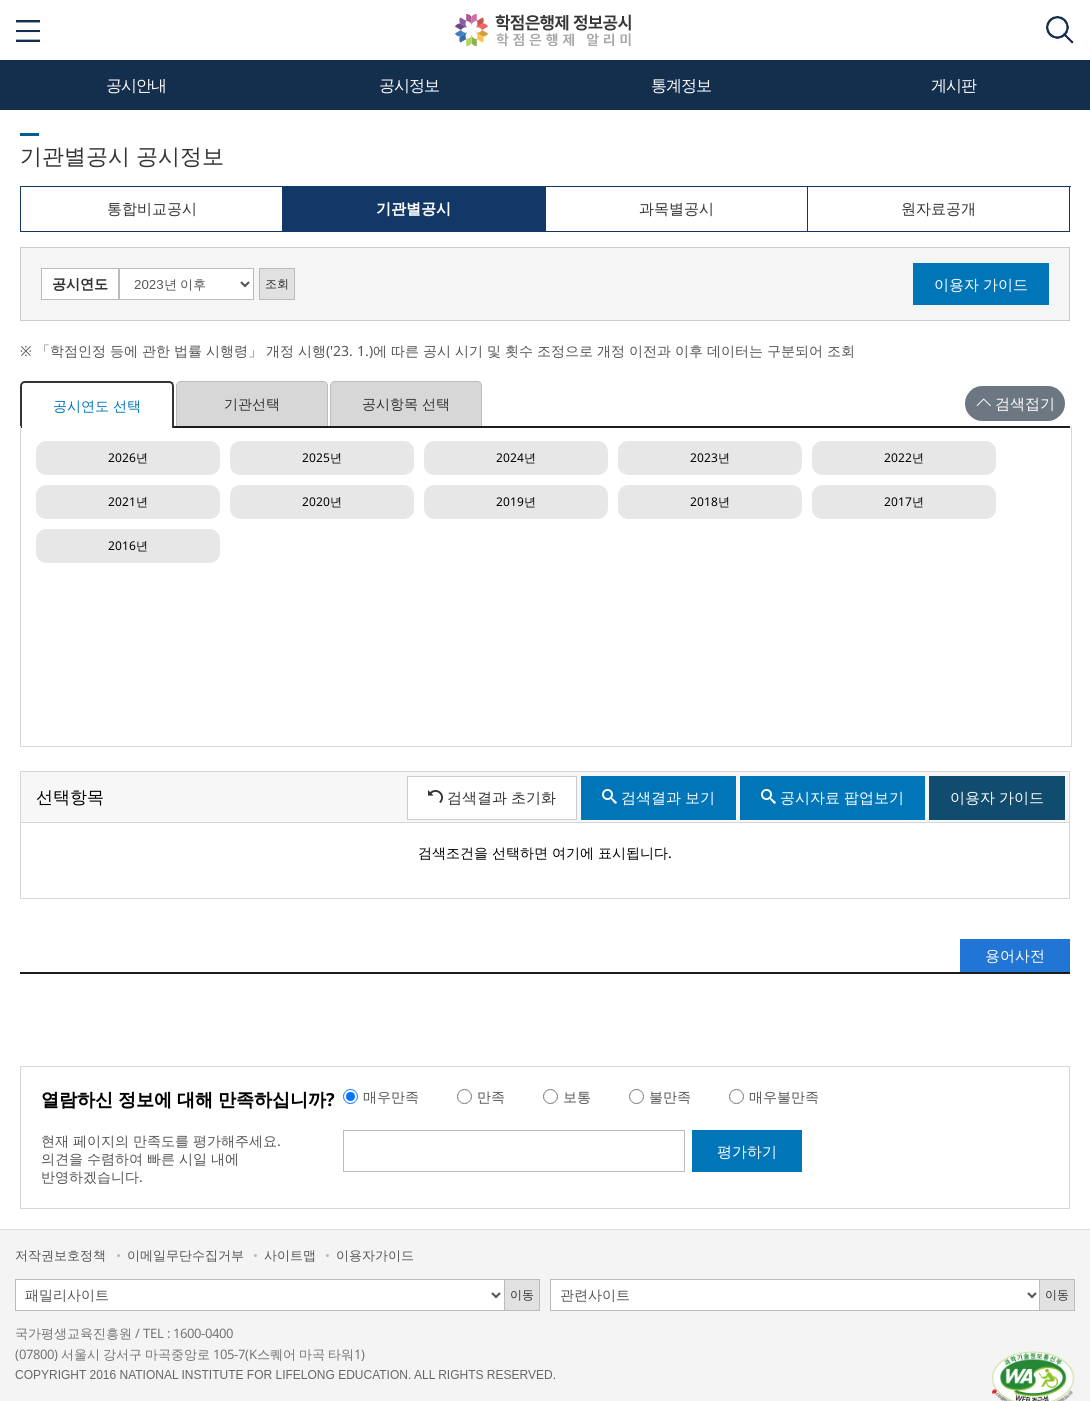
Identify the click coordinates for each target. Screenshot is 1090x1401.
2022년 (904, 457)
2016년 (128, 545)
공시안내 (136, 85)
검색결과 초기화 (492, 797)
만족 (491, 1096)
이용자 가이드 (981, 284)
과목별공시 (676, 208)
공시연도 (80, 283)
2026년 (128, 457)
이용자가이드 (375, 1255)
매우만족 (391, 1096)
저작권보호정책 (60, 1255)
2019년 (516, 501)
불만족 (670, 1096)
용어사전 (1015, 955)
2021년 (128, 501)
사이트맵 (290, 1255)
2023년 (710, 457)
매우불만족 (784, 1096)
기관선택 (252, 403)
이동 (522, 1294)
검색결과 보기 (658, 797)
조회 (277, 283)
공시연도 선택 (97, 405)
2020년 (322, 501)
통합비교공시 (152, 208)
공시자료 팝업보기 (832, 797)
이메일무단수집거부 (185, 1255)
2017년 (904, 501)
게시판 (953, 85)
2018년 (710, 501)
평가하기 (747, 1151)
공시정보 (409, 85)
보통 (577, 1096)
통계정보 (681, 85)
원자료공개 (938, 208)
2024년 (516, 457)
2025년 (322, 457)
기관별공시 (412, 215)
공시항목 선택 (406, 403)
